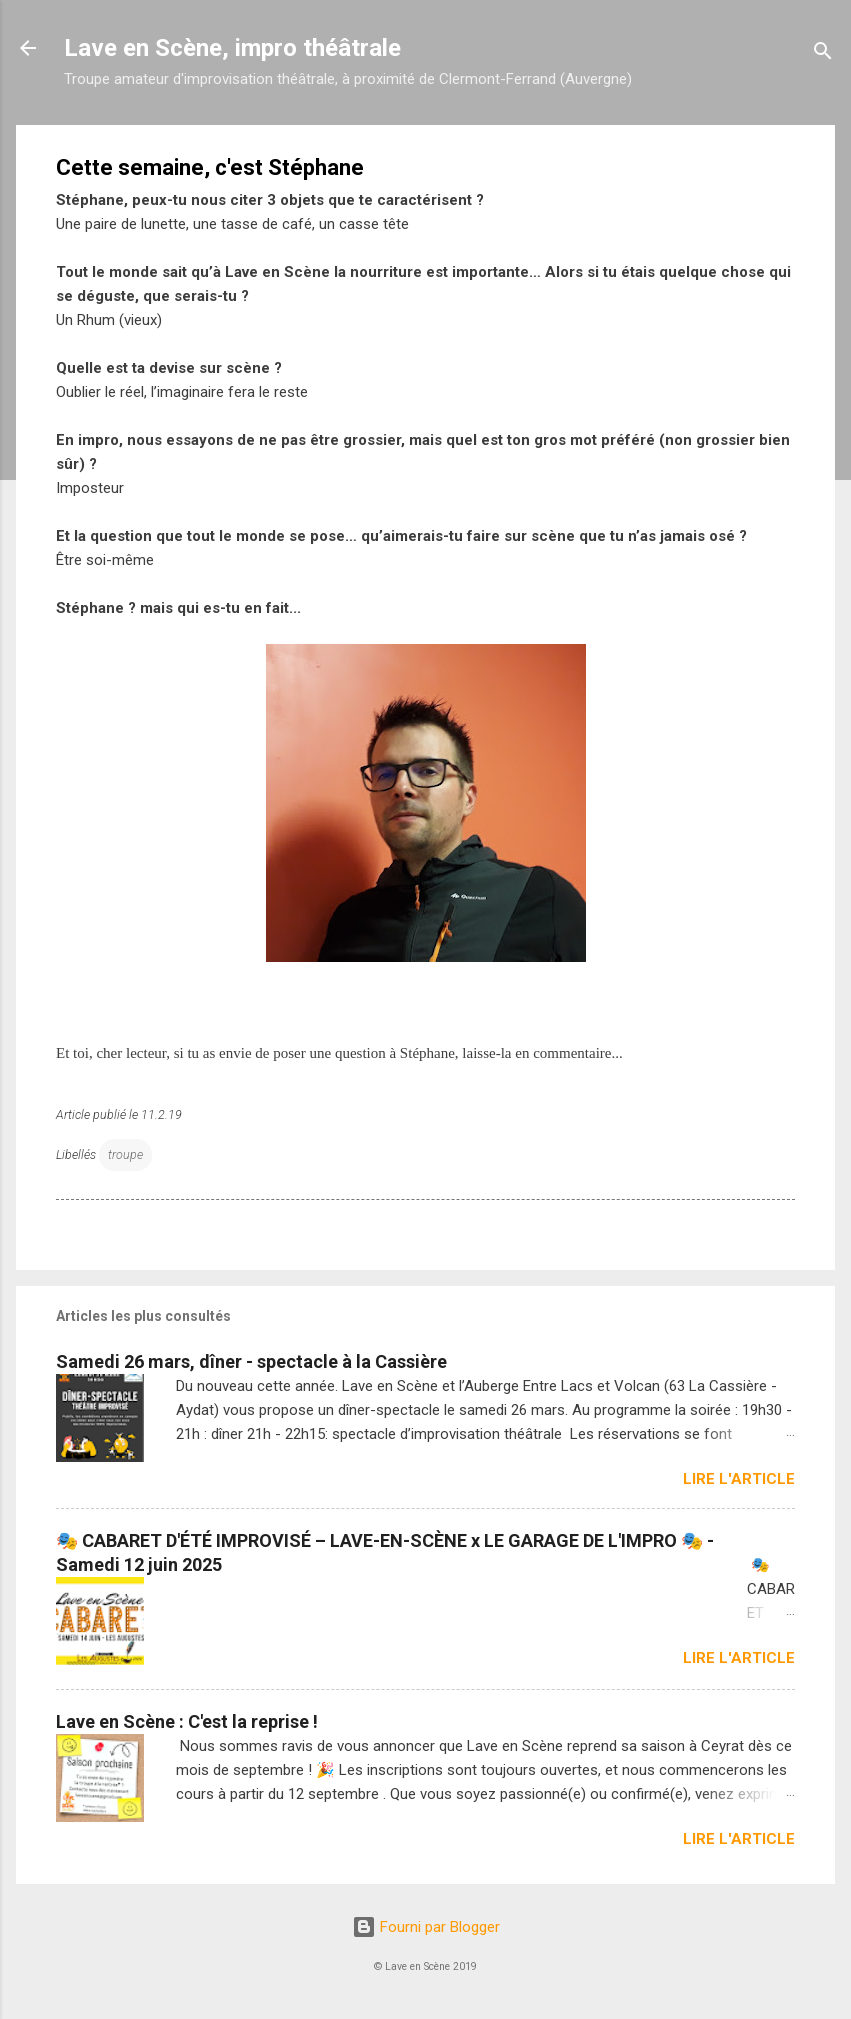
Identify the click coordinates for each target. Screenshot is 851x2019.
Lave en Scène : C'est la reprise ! (187, 1721)
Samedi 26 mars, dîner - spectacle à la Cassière (251, 1361)
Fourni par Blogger (426, 1927)
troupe (125, 1154)
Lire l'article (739, 1479)
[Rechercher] (823, 54)
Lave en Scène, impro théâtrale (232, 48)
